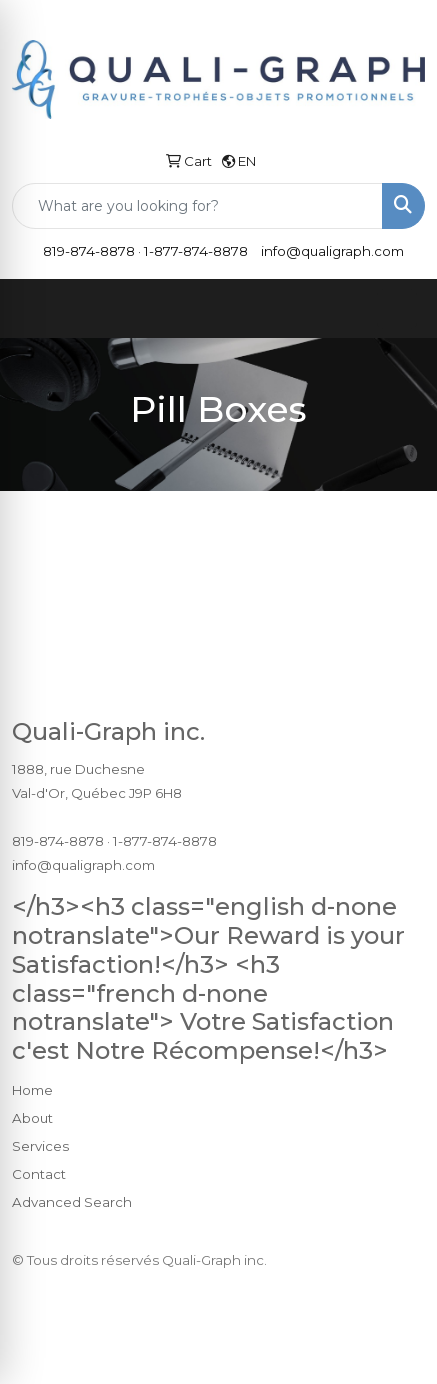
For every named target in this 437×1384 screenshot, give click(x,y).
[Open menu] (397, 309)
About (32, 1118)
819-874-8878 (89, 251)
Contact (39, 1174)
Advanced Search (72, 1202)
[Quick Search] (197, 206)
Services (40, 1146)
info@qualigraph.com (332, 251)
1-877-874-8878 (196, 251)
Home (32, 1090)
